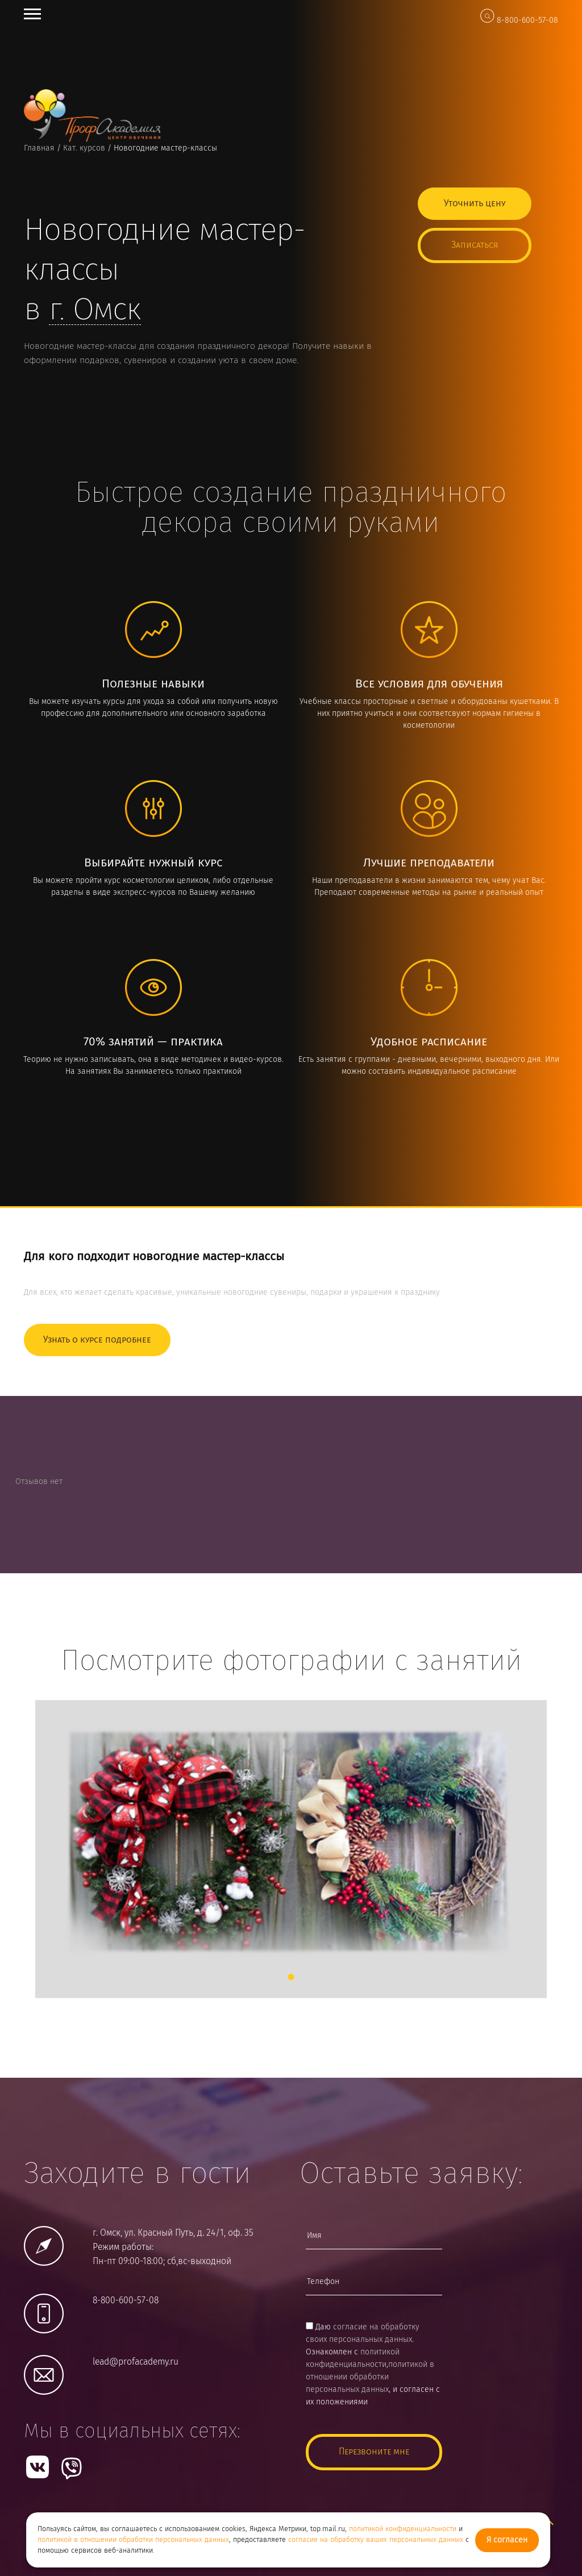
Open (32, 14)
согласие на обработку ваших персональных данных (375, 2540)
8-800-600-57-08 (527, 20)
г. (95, 310)
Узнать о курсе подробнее (97, 1340)
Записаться (474, 245)
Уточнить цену (474, 204)
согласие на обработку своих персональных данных (362, 2333)
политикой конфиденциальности (402, 2529)
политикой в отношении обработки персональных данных (133, 2540)
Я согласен (507, 2540)
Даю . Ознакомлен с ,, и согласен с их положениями (373, 2364)
